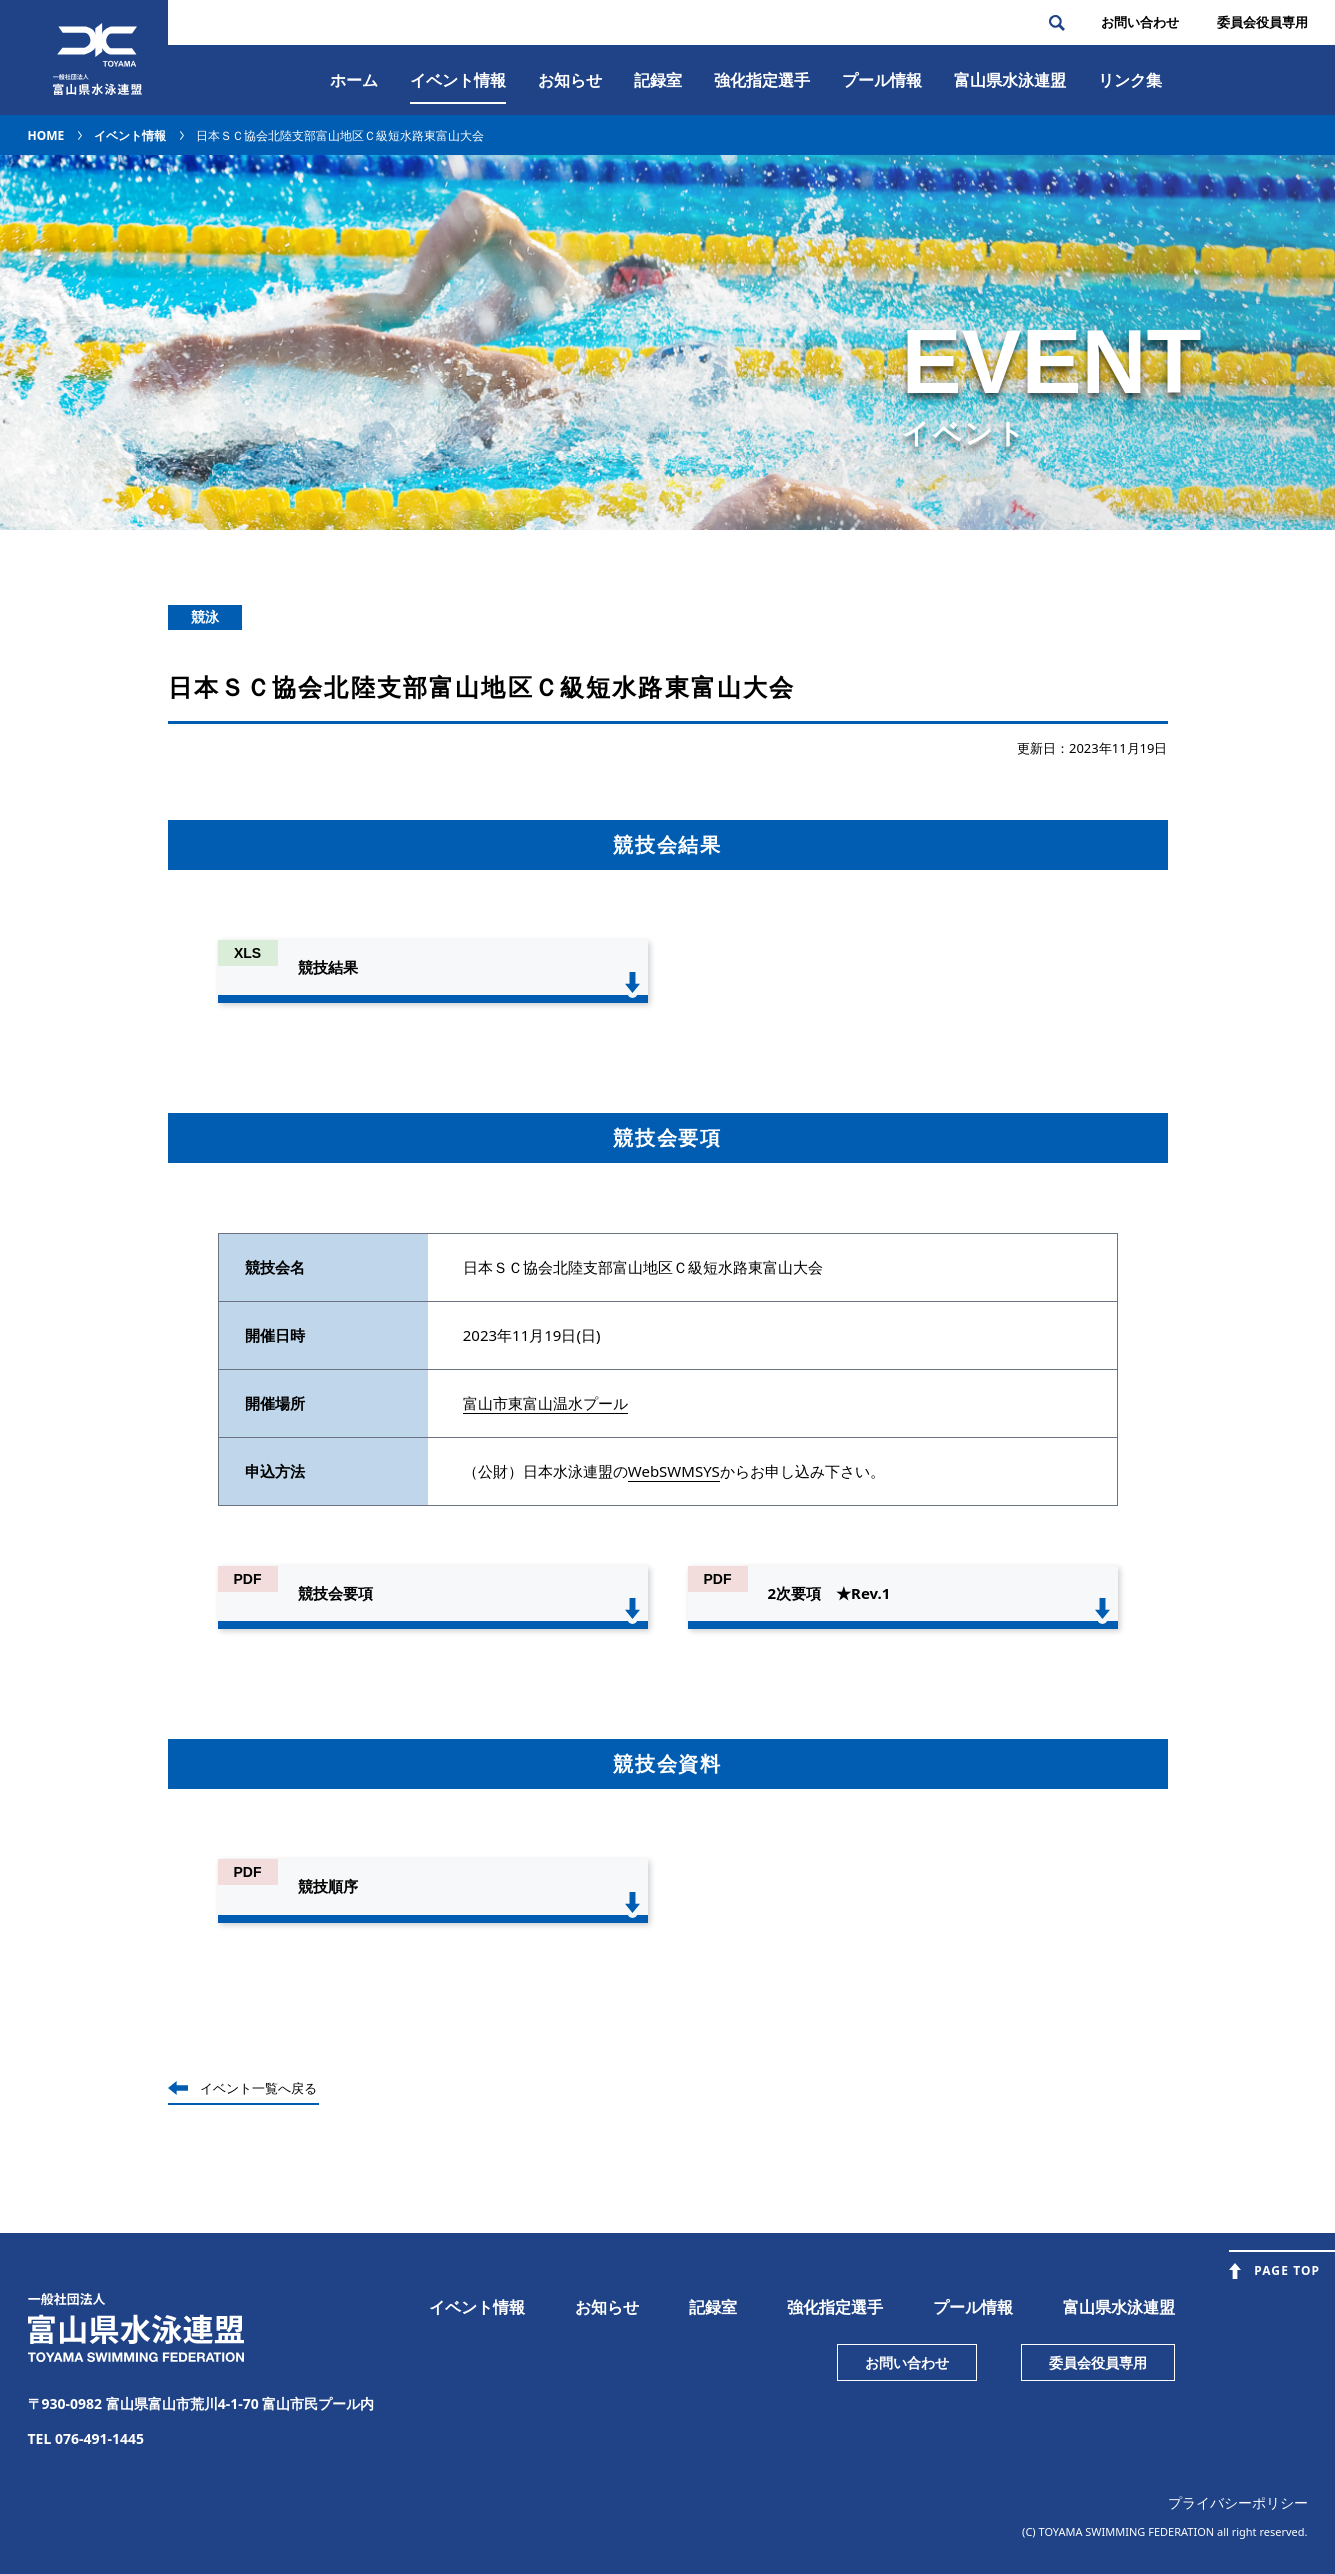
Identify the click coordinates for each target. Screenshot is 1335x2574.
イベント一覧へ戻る (258, 2088)
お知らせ (570, 80)
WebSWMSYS (674, 1471)
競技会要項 (335, 1593)
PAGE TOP (1287, 2270)
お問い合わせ (1140, 22)
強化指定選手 (762, 80)
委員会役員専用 (1098, 2362)
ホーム (354, 80)
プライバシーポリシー (1238, 2502)
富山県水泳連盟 (1119, 2307)
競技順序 (328, 1886)
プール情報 (882, 80)
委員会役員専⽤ (1262, 22)
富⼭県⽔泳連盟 (1010, 80)
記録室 (658, 80)
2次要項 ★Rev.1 (829, 1593)
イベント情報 (458, 80)
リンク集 (1130, 80)
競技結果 (328, 967)
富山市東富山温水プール (545, 1403)
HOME (46, 135)
